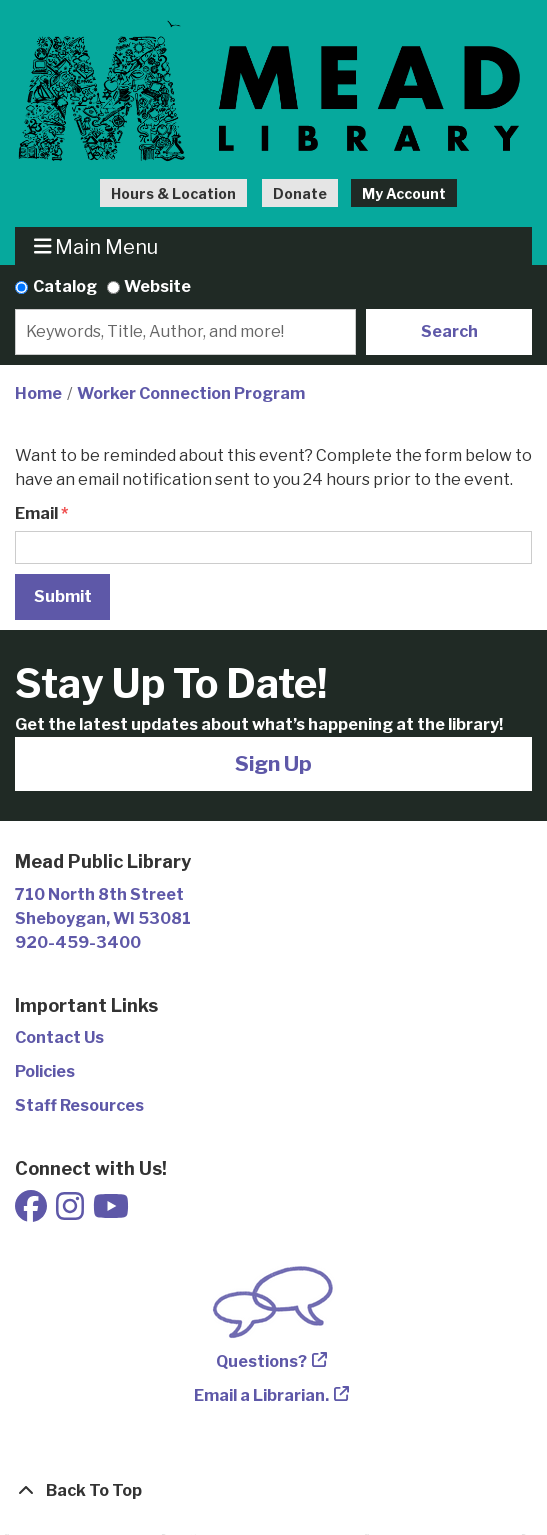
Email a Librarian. (261, 1395)
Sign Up (273, 763)
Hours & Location (173, 193)
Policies (45, 1071)
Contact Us (59, 1037)
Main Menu (96, 246)
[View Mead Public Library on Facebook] (32, 1212)
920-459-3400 (78, 942)
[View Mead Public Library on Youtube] (111, 1212)
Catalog (65, 286)
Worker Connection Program (191, 393)
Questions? (261, 1361)
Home (38, 393)
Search (449, 331)
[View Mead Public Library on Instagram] (71, 1212)
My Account (404, 193)
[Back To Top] (273, 1491)
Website (157, 286)
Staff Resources (79, 1105)
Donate (300, 193)
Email (36, 513)
